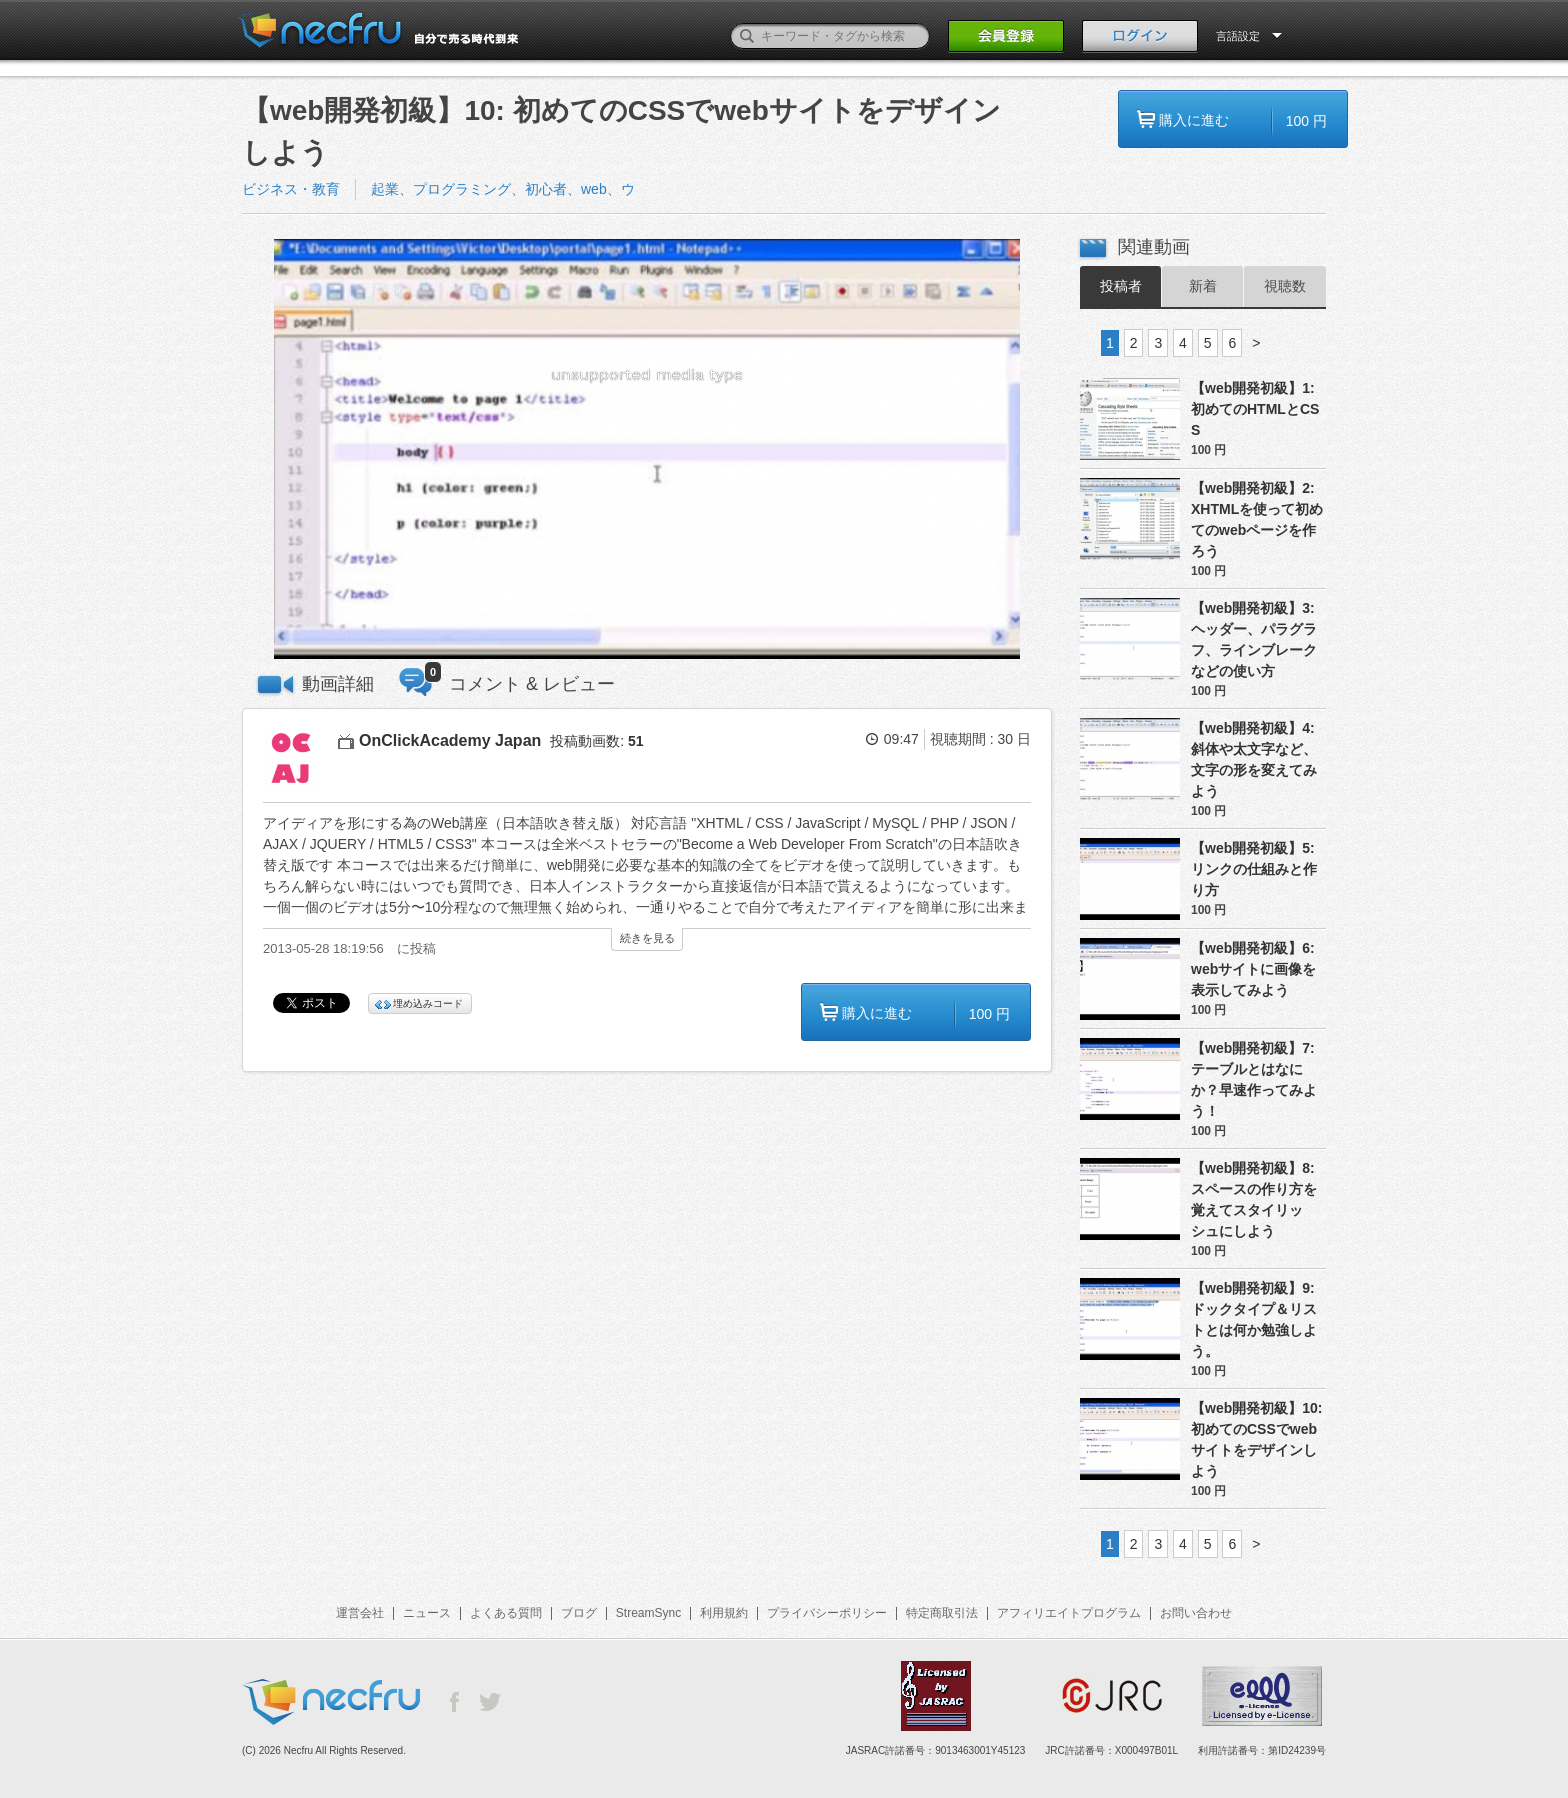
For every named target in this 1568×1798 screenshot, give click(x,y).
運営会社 (360, 1613)
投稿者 (1121, 286)
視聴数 (1285, 286)
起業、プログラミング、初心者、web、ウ (503, 189)
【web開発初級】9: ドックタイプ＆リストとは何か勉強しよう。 (1254, 1319)
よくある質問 (506, 1613)
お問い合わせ (1196, 1613)
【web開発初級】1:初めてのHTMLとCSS (1255, 409)
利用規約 (724, 1613)
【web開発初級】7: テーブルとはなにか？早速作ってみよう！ (1254, 1079)
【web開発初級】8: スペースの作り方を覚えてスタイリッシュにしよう (1254, 1199)
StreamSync (648, 1613)
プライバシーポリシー (827, 1613)
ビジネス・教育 (291, 189)
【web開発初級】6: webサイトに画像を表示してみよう (1253, 969)
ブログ (579, 1613)
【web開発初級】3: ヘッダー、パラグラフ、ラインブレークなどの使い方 (1254, 639)
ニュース (427, 1613)
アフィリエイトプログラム (1069, 1613)
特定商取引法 (942, 1613)
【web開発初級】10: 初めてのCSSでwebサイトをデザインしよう (1256, 1439)
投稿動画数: (596, 741)
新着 (1203, 286)
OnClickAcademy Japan (450, 740)
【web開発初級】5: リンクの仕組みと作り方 (1254, 869)
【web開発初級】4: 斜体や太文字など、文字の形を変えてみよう (1254, 759)
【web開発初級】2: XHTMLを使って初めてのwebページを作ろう (1257, 519)
